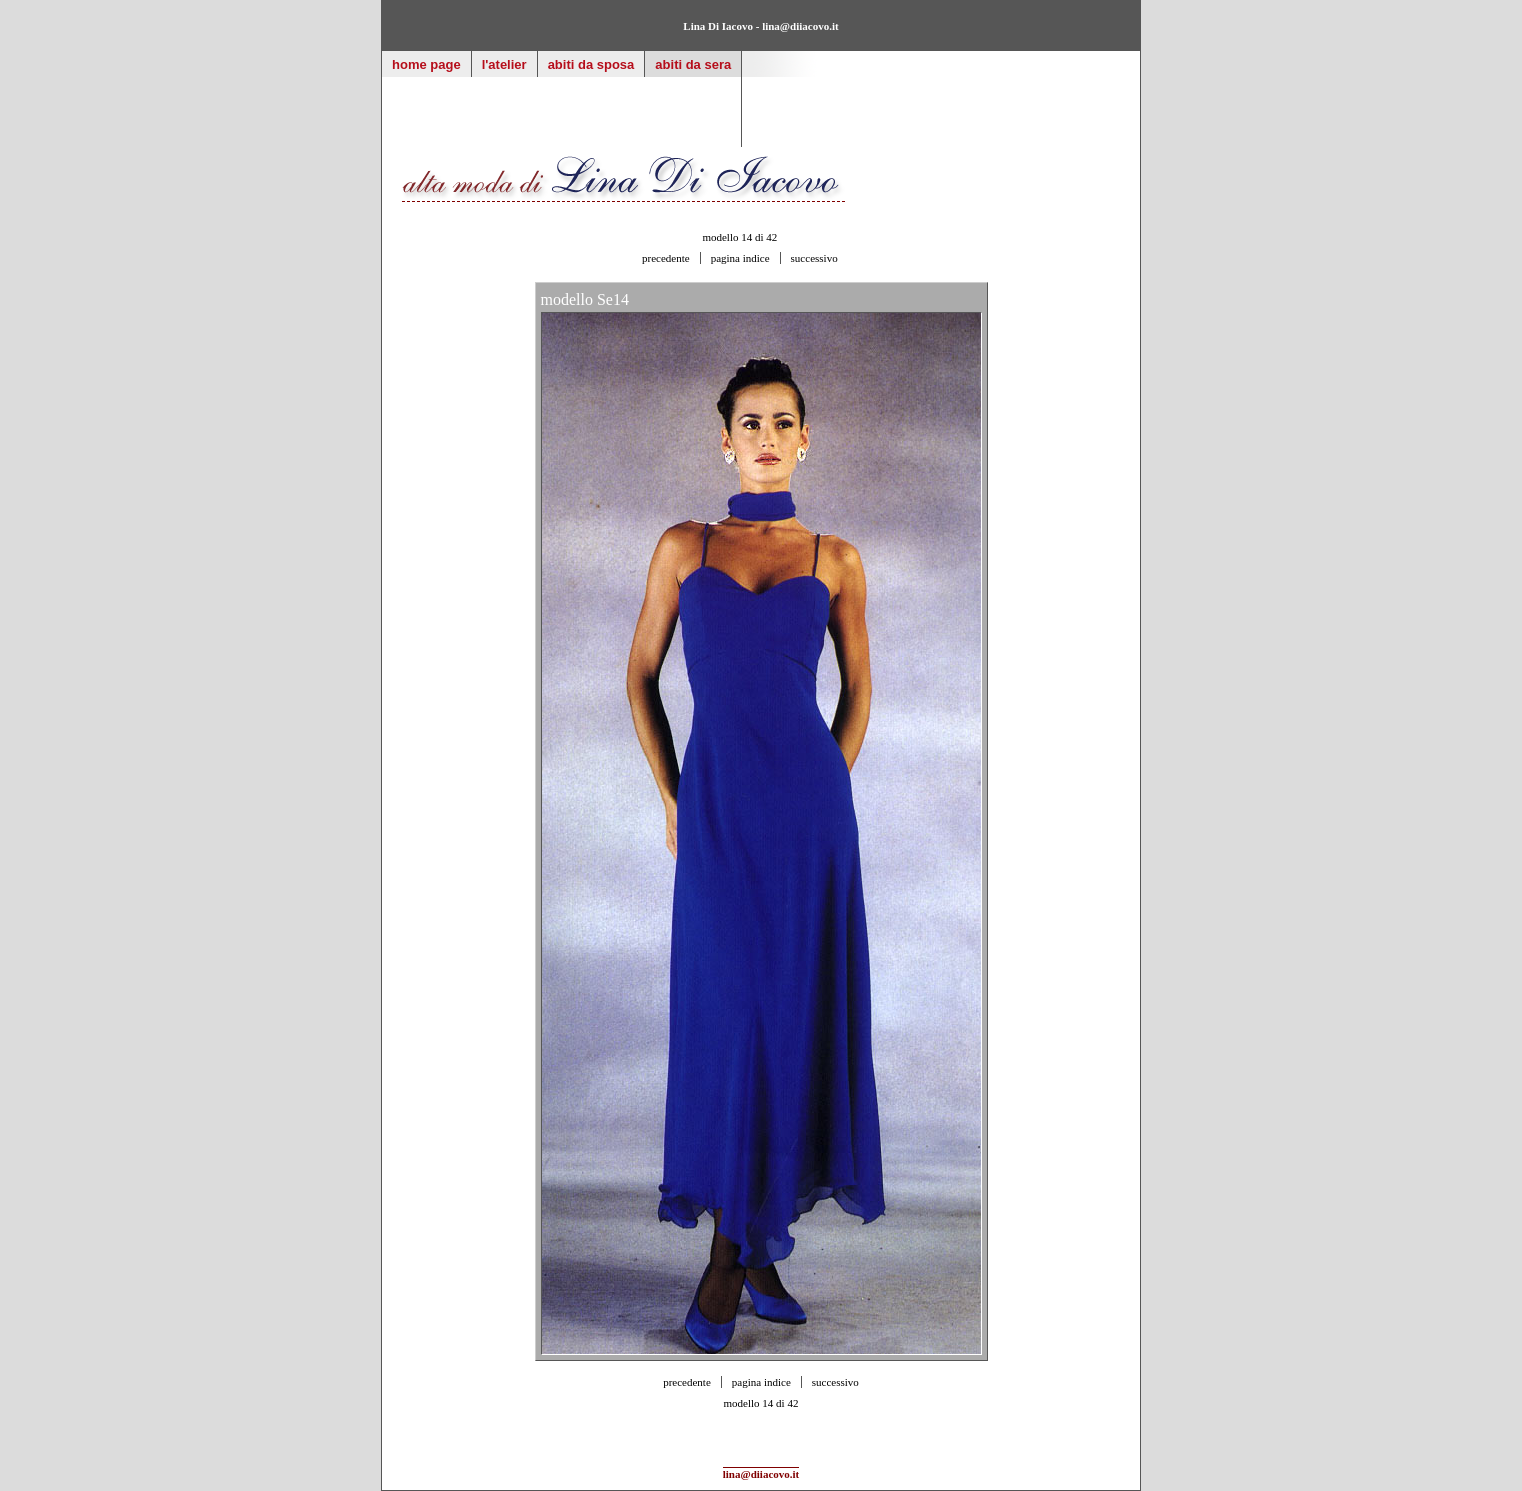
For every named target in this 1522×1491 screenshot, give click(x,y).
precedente (666, 258)
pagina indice (740, 258)
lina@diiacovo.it (800, 26)
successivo (814, 258)
